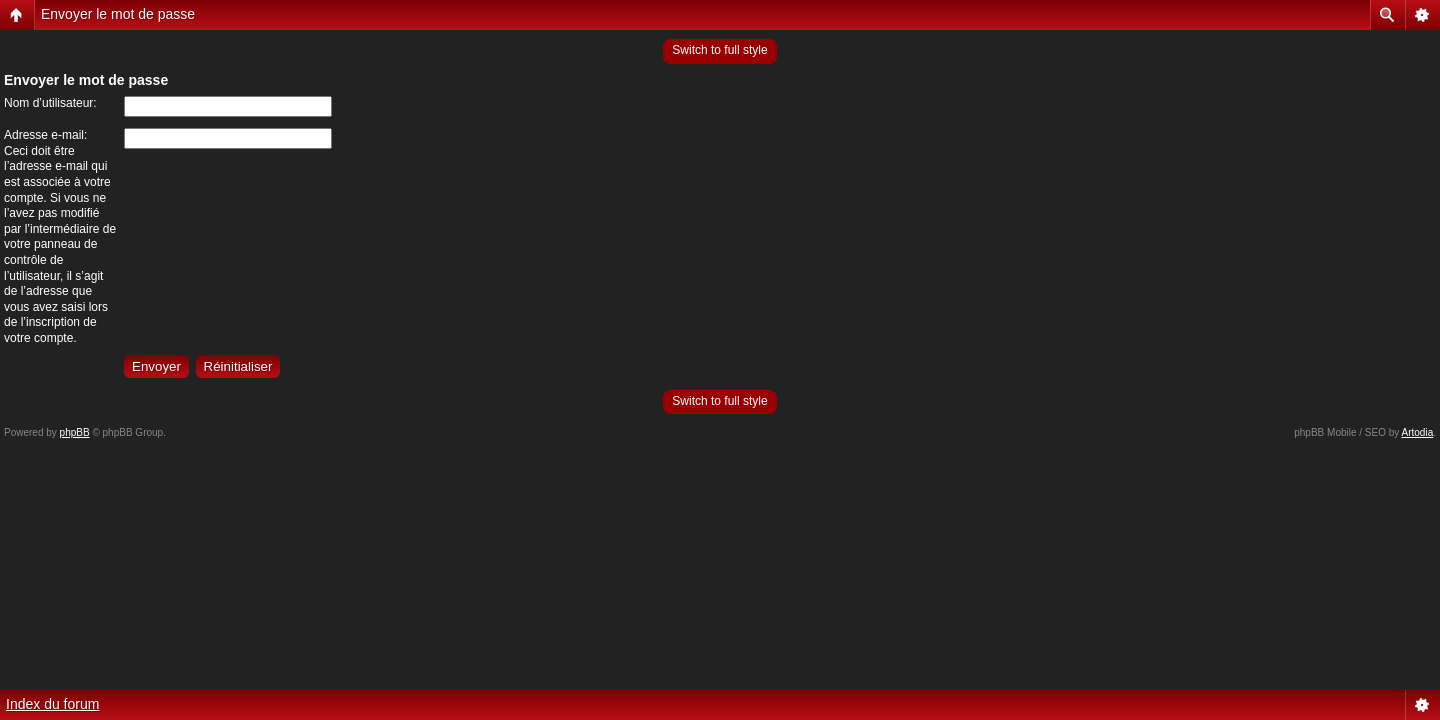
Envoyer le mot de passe (118, 14)
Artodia (1418, 432)
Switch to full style (719, 50)
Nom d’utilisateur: (50, 103)
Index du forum (52, 704)
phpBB (75, 432)
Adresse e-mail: (45, 135)
